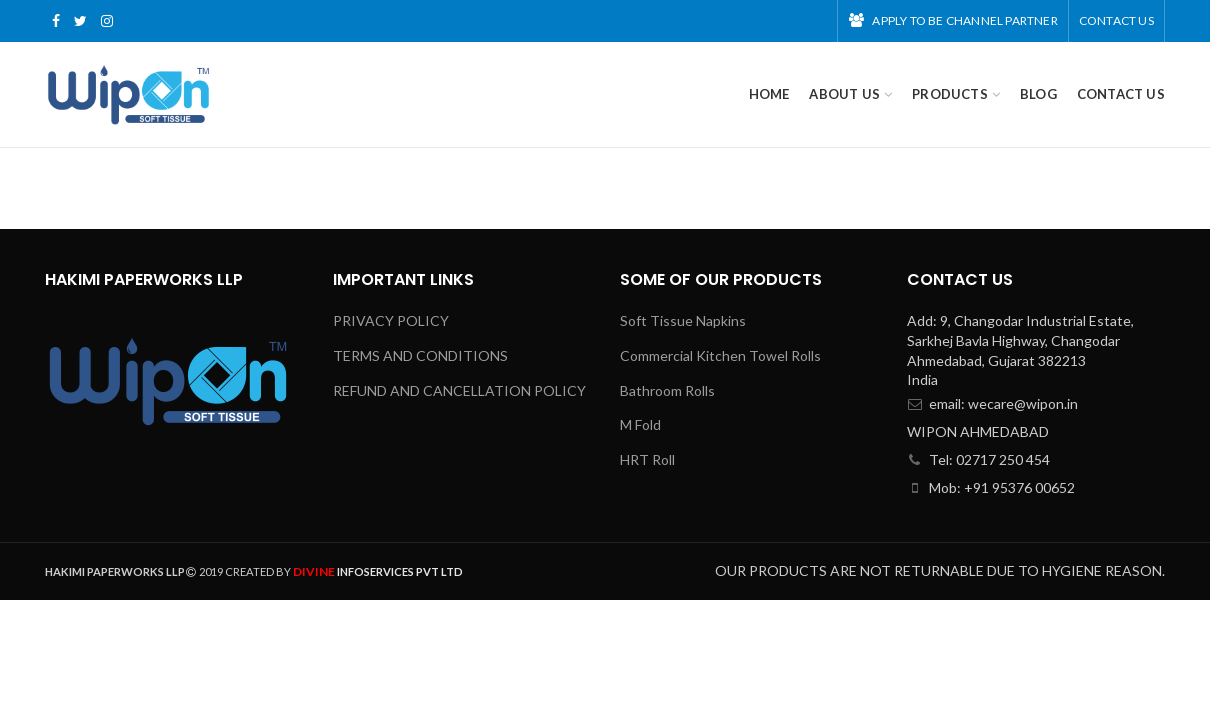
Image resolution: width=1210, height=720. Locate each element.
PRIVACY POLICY (391, 320)
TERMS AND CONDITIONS (420, 355)
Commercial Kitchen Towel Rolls (720, 355)
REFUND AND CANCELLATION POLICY (459, 390)
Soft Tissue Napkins (683, 320)
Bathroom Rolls (667, 390)
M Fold (640, 424)
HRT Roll (647, 459)
